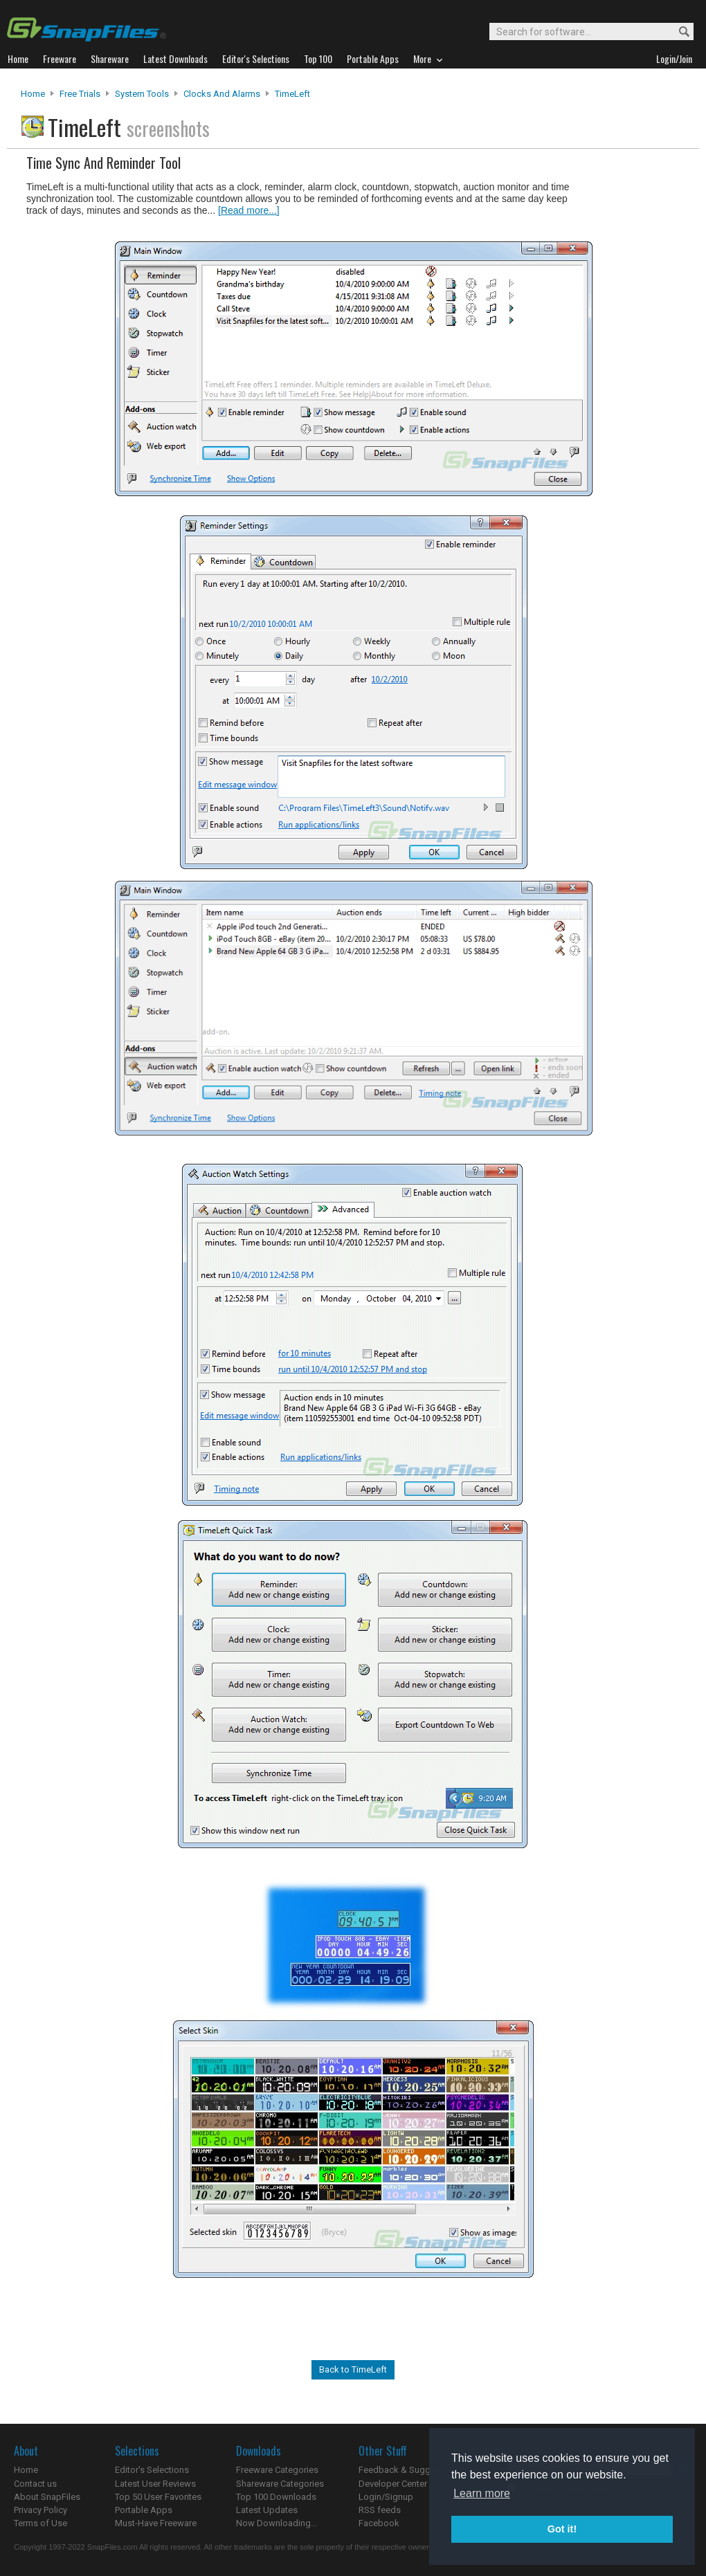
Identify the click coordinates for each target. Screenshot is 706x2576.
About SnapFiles (47, 2497)
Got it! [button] (562, 2528)
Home (33, 94)
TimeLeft (292, 94)
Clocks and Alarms (221, 94)
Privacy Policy (40, 2510)
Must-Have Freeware (156, 2523)
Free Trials (80, 94)
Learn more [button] (481, 2493)
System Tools (142, 94)
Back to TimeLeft (353, 2369)
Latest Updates (267, 2510)
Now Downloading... (276, 2523)
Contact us (35, 2483)
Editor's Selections (152, 2470)
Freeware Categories (277, 2470)
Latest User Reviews (155, 2483)
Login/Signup (386, 2497)
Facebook (379, 2523)
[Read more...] (249, 210)
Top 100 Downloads (276, 2497)
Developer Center (393, 2483)
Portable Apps (143, 2510)
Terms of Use (40, 2523)
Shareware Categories (280, 2483)
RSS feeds (380, 2510)
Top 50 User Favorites (158, 2497)
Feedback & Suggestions (409, 2470)
